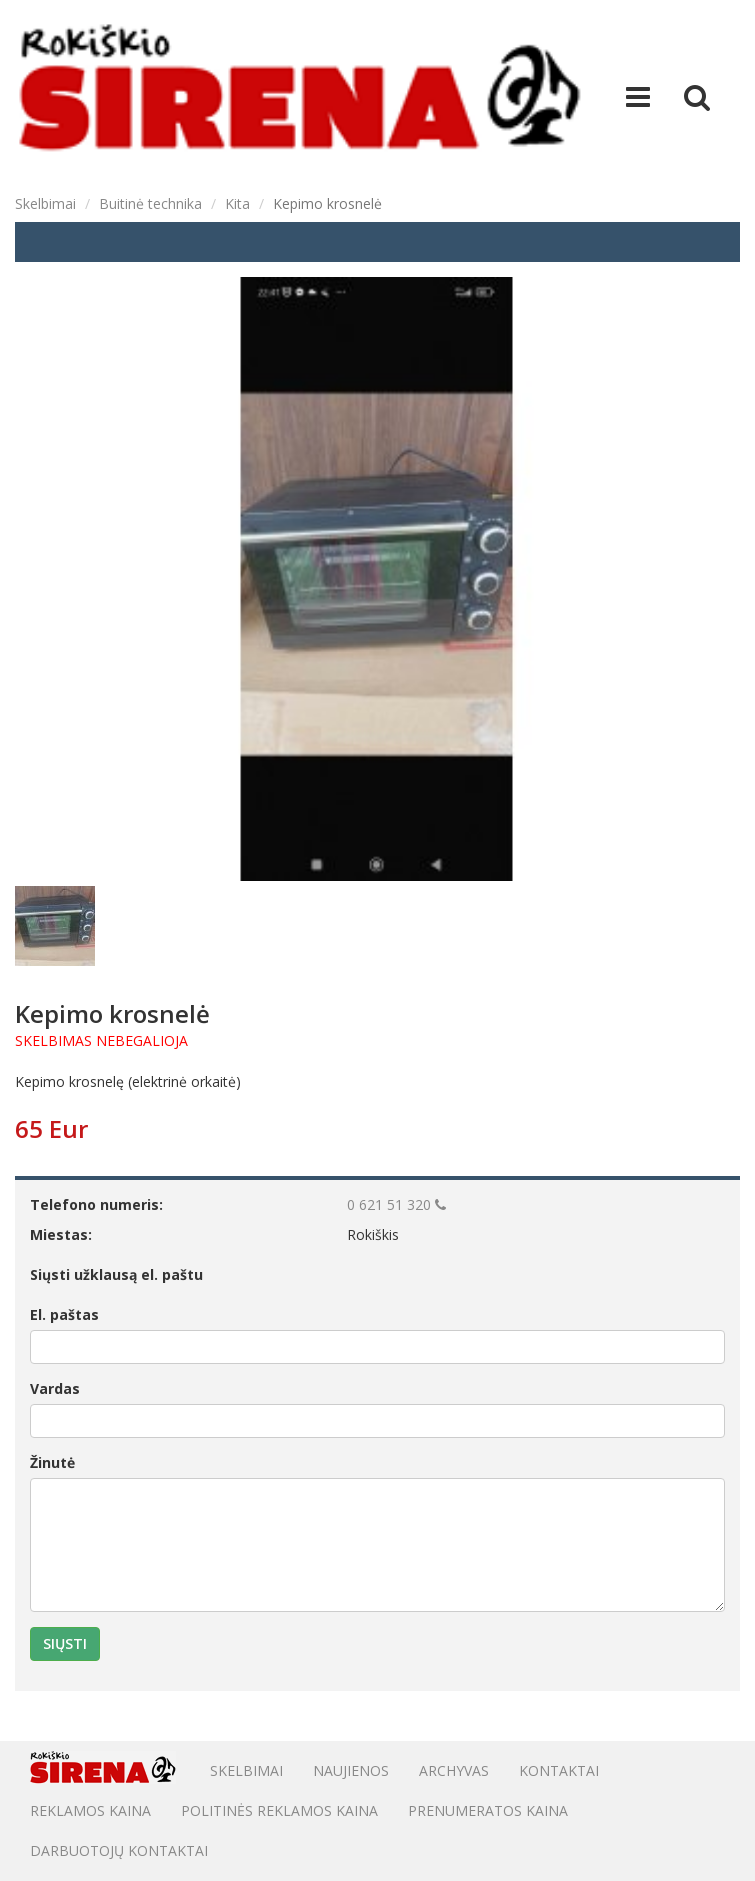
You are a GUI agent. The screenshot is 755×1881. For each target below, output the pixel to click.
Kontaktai (559, 1770)
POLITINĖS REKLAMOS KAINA (279, 1810)
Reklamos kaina (90, 1810)
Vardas (55, 1388)
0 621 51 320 (396, 1204)
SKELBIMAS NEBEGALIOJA (101, 1040)
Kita (237, 203)
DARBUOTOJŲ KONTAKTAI (119, 1850)
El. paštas (64, 1314)
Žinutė (52, 1462)
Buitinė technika (150, 203)
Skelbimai (45, 203)
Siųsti (65, 1643)
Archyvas (454, 1770)
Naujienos (351, 1770)
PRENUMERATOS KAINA (488, 1810)
